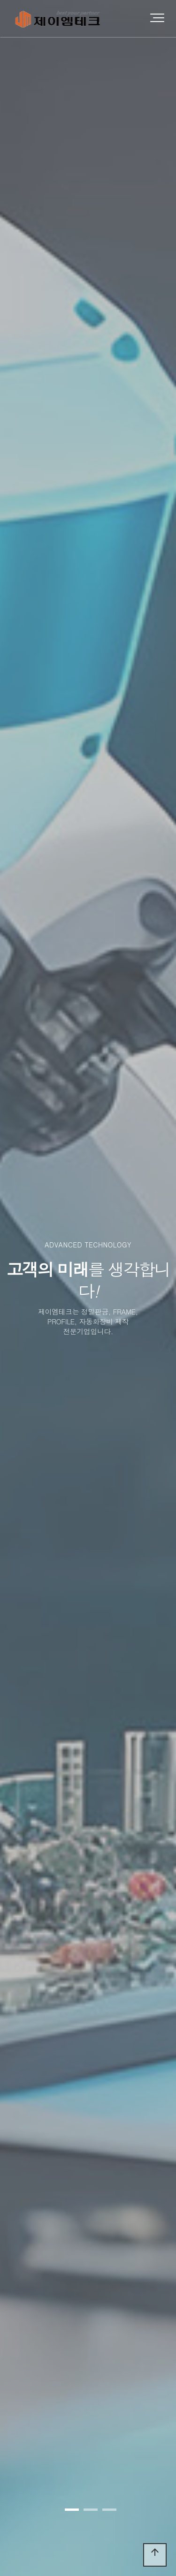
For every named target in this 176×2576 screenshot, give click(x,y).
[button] (72, 2509)
